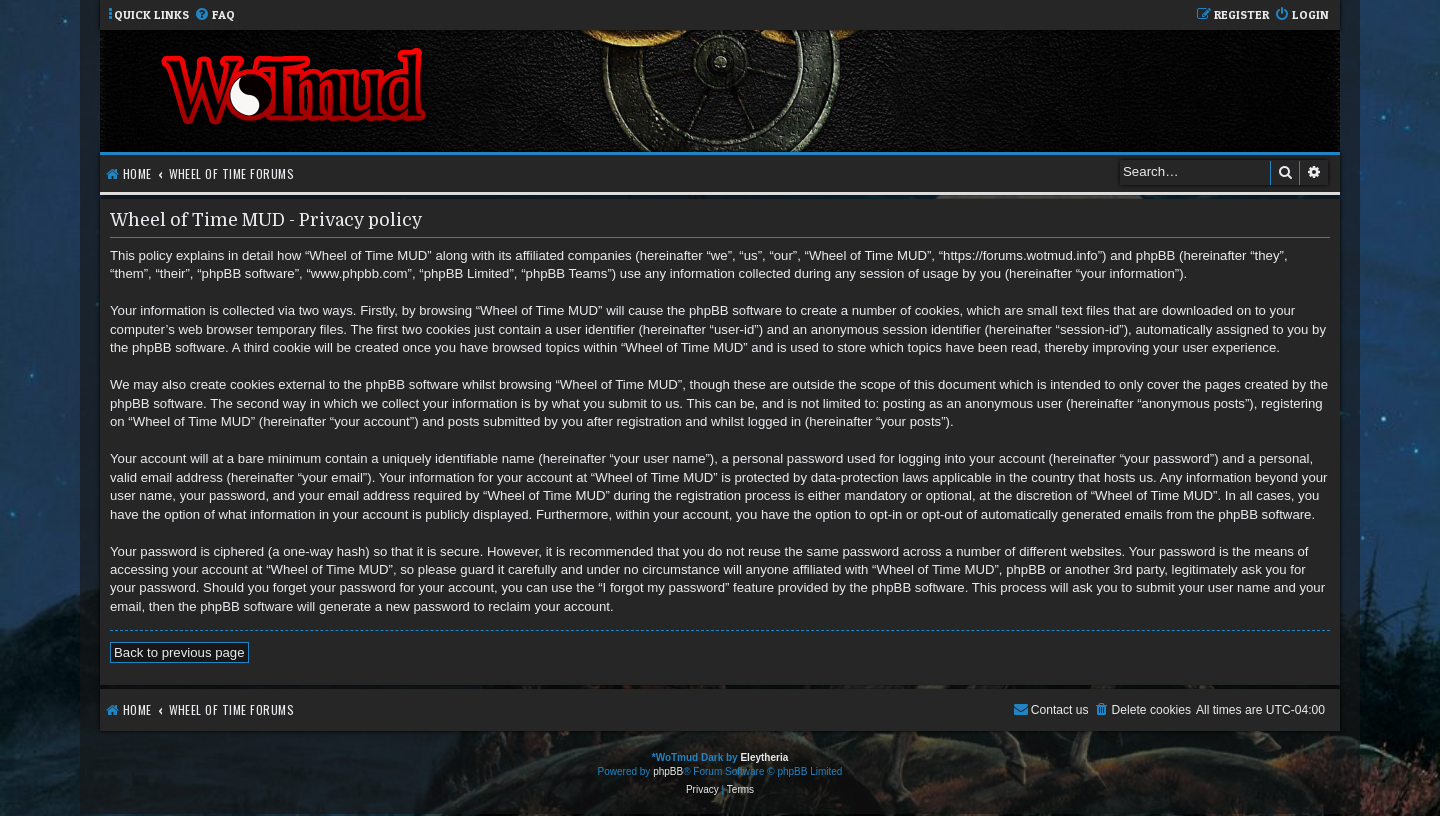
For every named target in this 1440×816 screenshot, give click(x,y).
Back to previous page (179, 652)
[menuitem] (214, 15)
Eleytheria (764, 757)
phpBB (668, 771)
